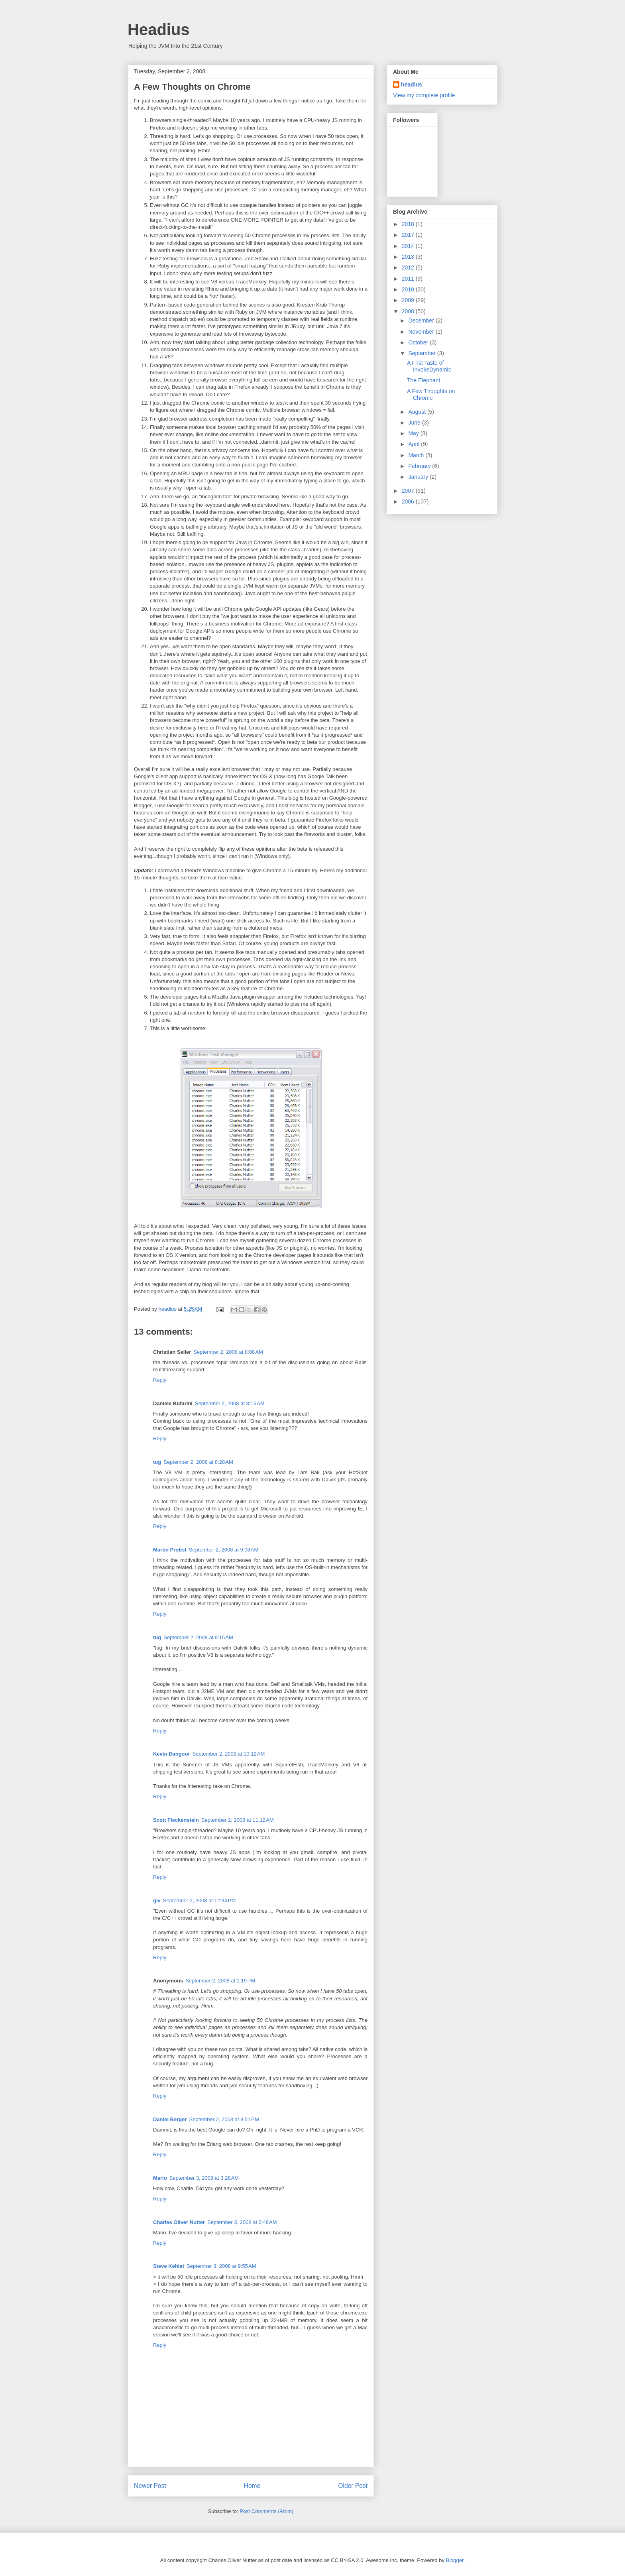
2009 (409, 300)
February (420, 466)
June (415, 422)
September (422, 353)
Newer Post (150, 2485)
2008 (409, 311)
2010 (409, 289)
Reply (159, 1380)
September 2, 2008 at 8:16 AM (230, 1403)
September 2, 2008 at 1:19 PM (220, 1981)
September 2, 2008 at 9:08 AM (224, 1550)
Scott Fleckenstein (176, 1820)
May (414, 433)
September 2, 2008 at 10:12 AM (228, 1754)
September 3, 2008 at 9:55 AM (221, 2266)
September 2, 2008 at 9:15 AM (198, 1637)
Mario (160, 2178)
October (419, 342)
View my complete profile (424, 95)
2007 (409, 491)
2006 (409, 501)
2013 (409, 257)
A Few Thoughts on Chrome (431, 394)
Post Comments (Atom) (266, 2511)
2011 (409, 278)
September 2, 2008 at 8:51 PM (224, 2119)
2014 (409, 246)
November (421, 331)
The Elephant (423, 380)
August (417, 412)
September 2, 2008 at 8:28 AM (198, 1462)
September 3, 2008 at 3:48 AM (242, 2222)
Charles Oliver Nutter (179, 2222)
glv (157, 1900)
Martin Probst (170, 1550)
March (416, 455)
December (421, 320)
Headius (159, 29)
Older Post (353, 2485)
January (419, 477)
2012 (409, 267)
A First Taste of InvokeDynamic (429, 366)
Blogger (455, 2560)
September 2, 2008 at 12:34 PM (199, 1900)
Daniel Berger (170, 2119)
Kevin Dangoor (171, 1754)
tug (157, 1462)
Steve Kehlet (168, 2266)
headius (411, 84)
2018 (409, 224)
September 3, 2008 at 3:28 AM (204, 2178)
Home (252, 2485)
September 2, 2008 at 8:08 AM (228, 1352)
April (414, 444)
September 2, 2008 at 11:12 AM (237, 1820)
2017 (409, 235)
